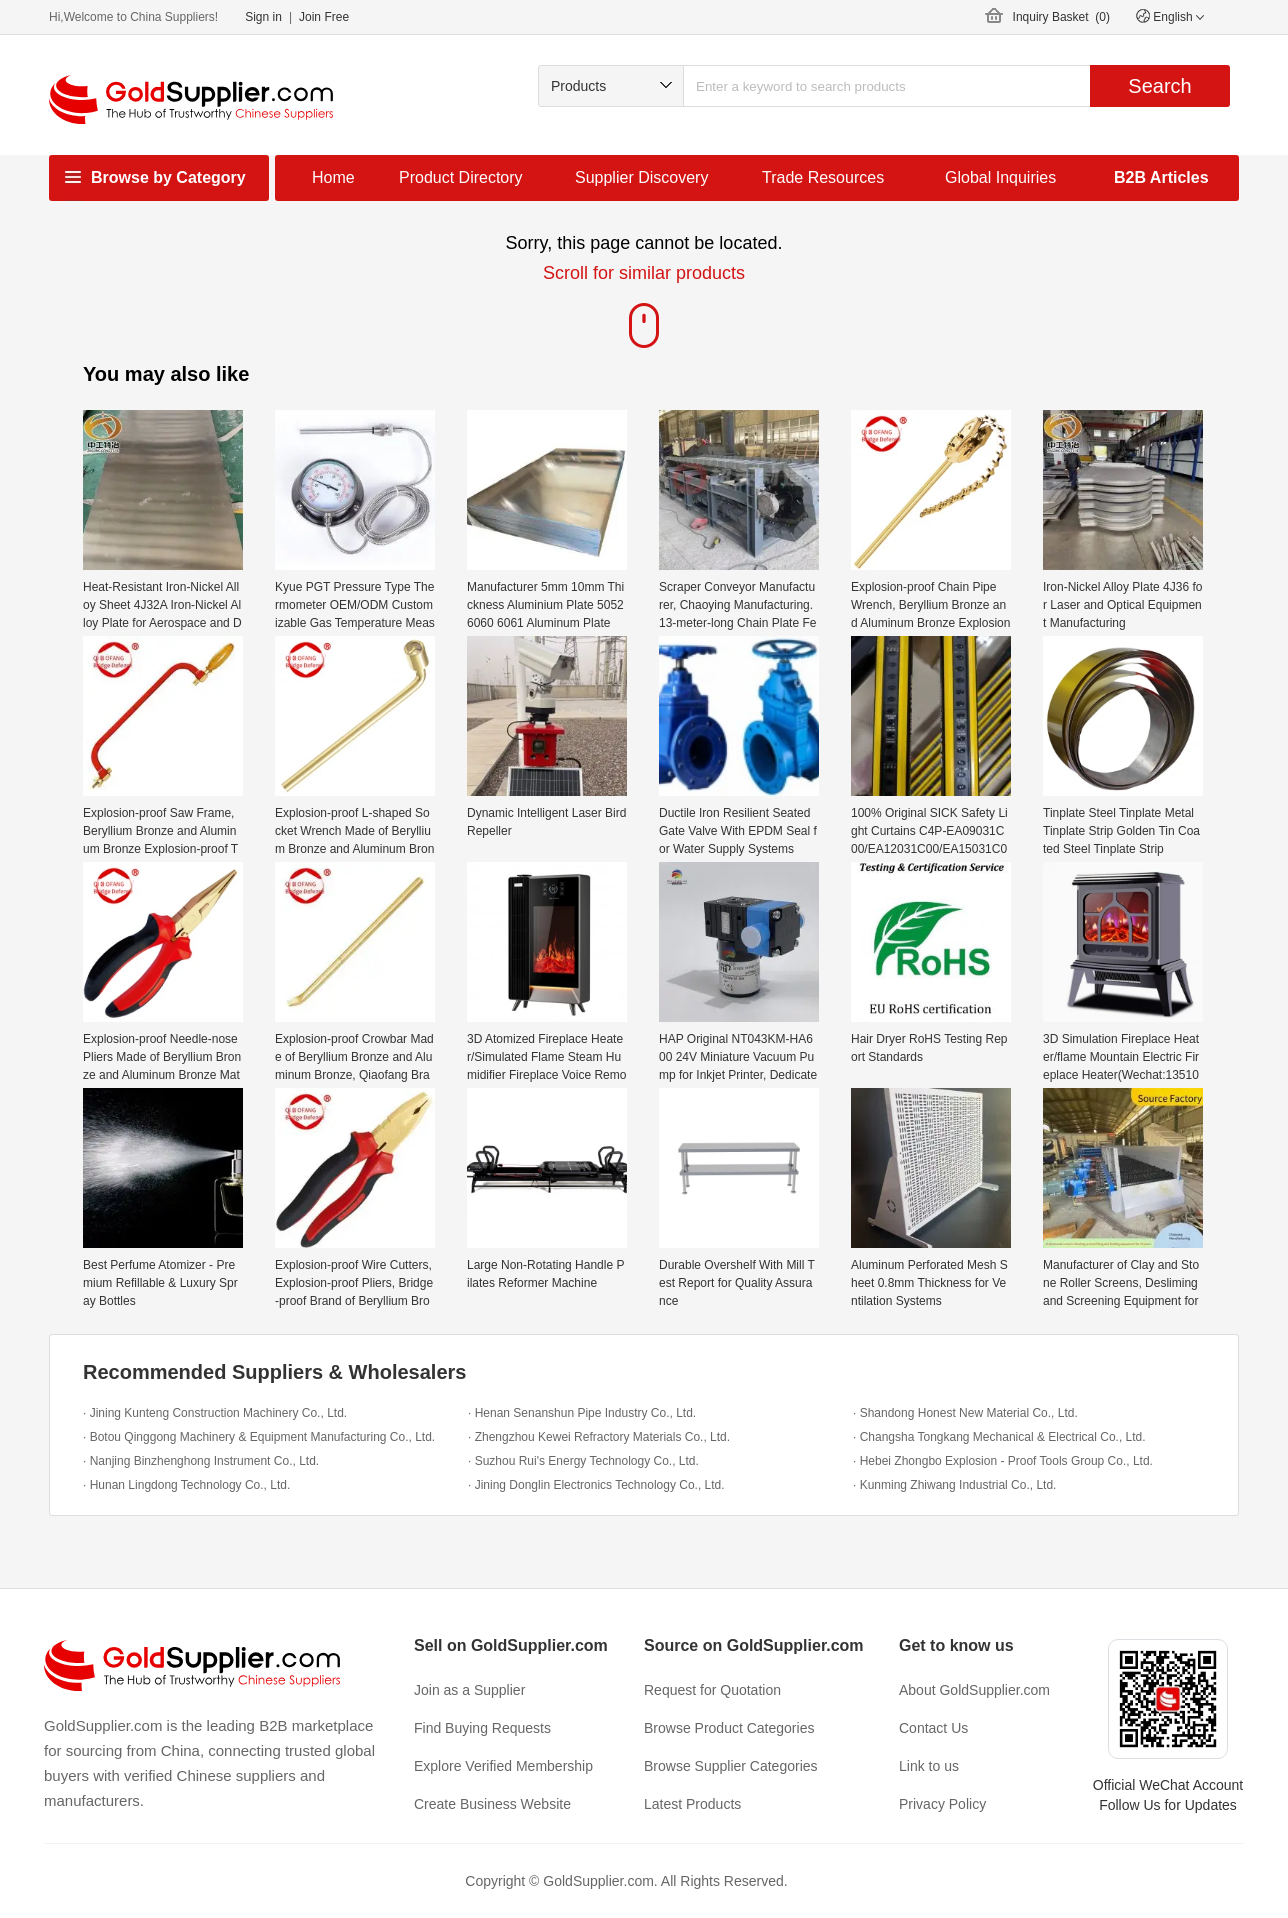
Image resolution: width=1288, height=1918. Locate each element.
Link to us (929, 1766)
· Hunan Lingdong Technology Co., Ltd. (186, 1485)
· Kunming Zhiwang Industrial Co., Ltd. (954, 1485)
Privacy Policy (942, 1804)
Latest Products (692, 1804)
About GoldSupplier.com (974, 1690)
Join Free (324, 17)
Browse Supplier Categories (731, 1766)
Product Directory (461, 177)
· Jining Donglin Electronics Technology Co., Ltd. (596, 1485)
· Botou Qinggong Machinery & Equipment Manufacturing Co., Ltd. (259, 1437)
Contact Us (933, 1728)
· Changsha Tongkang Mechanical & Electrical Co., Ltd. (999, 1437)
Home (333, 177)
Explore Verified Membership (503, 1766)
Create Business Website (492, 1804)
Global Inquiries (1000, 177)
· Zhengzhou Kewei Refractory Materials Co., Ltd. (599, 1437)
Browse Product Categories (729, 1728)
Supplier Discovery (641, 177)
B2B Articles (1161, 177)
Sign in (263, 17)
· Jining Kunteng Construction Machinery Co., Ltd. (215, 1413)
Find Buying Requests (482, 1728)
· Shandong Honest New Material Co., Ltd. (965, 1413)
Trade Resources (823, 177)
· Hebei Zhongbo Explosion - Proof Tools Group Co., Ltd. (1003, 1461)
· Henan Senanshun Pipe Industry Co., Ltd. (582, 1413)
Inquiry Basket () (1061, 17)
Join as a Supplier (469, 1690)
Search (1159, 86)
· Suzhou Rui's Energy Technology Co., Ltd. (583, 1461)
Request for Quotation (712, 1690)
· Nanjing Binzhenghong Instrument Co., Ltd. (201, 1461)
